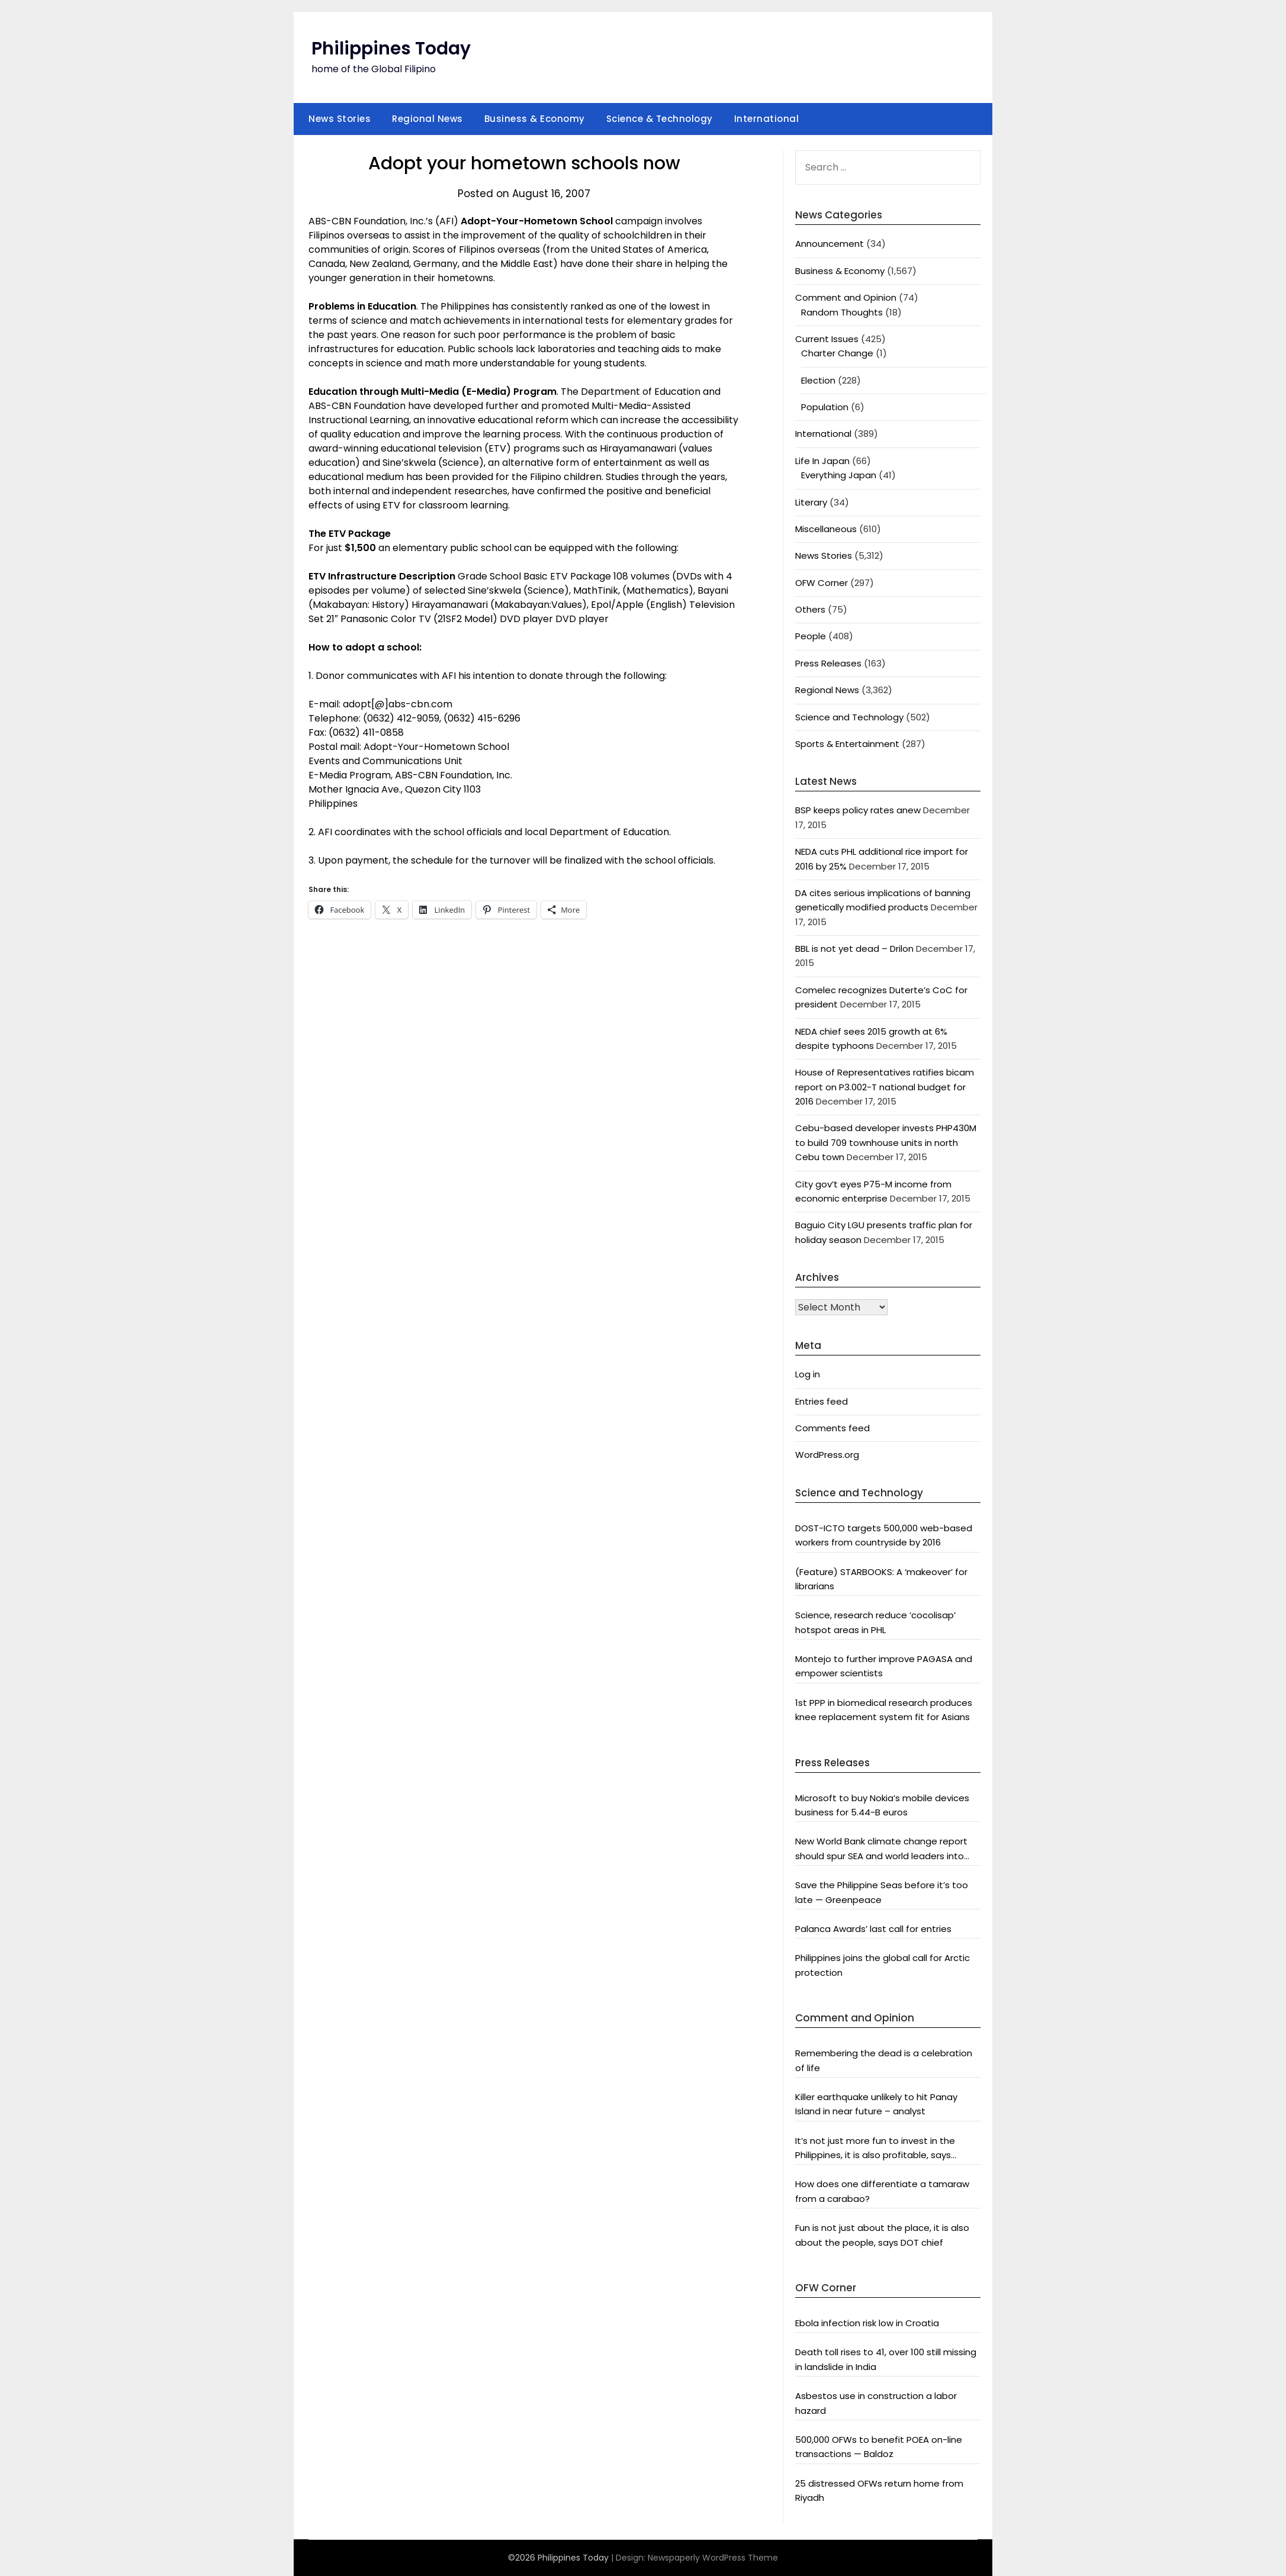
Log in (807, 1374)
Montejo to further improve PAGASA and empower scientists (883, 1666)
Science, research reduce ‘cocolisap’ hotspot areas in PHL (875, 1622)
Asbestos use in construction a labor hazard (876, 2403)
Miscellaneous (826, 529)
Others (810, 609)
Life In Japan (822, 461)
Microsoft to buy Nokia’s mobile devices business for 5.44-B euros (882, 1805)
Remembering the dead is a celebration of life (883, 2060)
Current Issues (827, 339)
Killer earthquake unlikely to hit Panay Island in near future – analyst (876, 2104)
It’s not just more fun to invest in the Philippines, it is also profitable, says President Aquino (875, 2148)
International (766, 118)
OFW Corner (821, 583)
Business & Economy (534, 118)
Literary (811, 502)
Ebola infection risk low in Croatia (867, 2323)
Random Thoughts (842, 312)
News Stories (339, 118)
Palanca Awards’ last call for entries (873, 1929)
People (810, 636)
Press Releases (828, 663)
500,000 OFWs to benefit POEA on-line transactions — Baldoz (878, 2446)
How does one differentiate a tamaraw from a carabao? (882, 2191)
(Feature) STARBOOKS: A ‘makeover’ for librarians (881, 1579)
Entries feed (821, 1401)
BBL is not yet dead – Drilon (854, 948)
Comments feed (832, 1428)
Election (818, 380)
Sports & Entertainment (847, 744)
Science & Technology (659, 118)
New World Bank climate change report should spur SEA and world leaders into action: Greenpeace (881, 1849)
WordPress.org (827, 1454)
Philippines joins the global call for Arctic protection (882, 1965)
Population (824, 407)
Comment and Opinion (845, 297)
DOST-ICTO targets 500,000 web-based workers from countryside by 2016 (883, 1535)
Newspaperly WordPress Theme (713, 2558)
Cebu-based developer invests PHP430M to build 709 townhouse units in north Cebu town (885, 1142)
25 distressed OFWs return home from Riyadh (879, 2490)
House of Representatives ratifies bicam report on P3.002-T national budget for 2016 (884, 1086)
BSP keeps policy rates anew (858, 810)
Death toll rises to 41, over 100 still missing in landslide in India (885, 2359)
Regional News (427, 118)
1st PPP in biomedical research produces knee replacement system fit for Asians (883, 1709)
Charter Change (837, 353)
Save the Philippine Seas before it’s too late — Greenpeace (881, 1892)
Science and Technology (849, 717)
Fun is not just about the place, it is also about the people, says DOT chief (882, 2234)
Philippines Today (391, 48)
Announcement (829, 243)
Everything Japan (838, 475)
